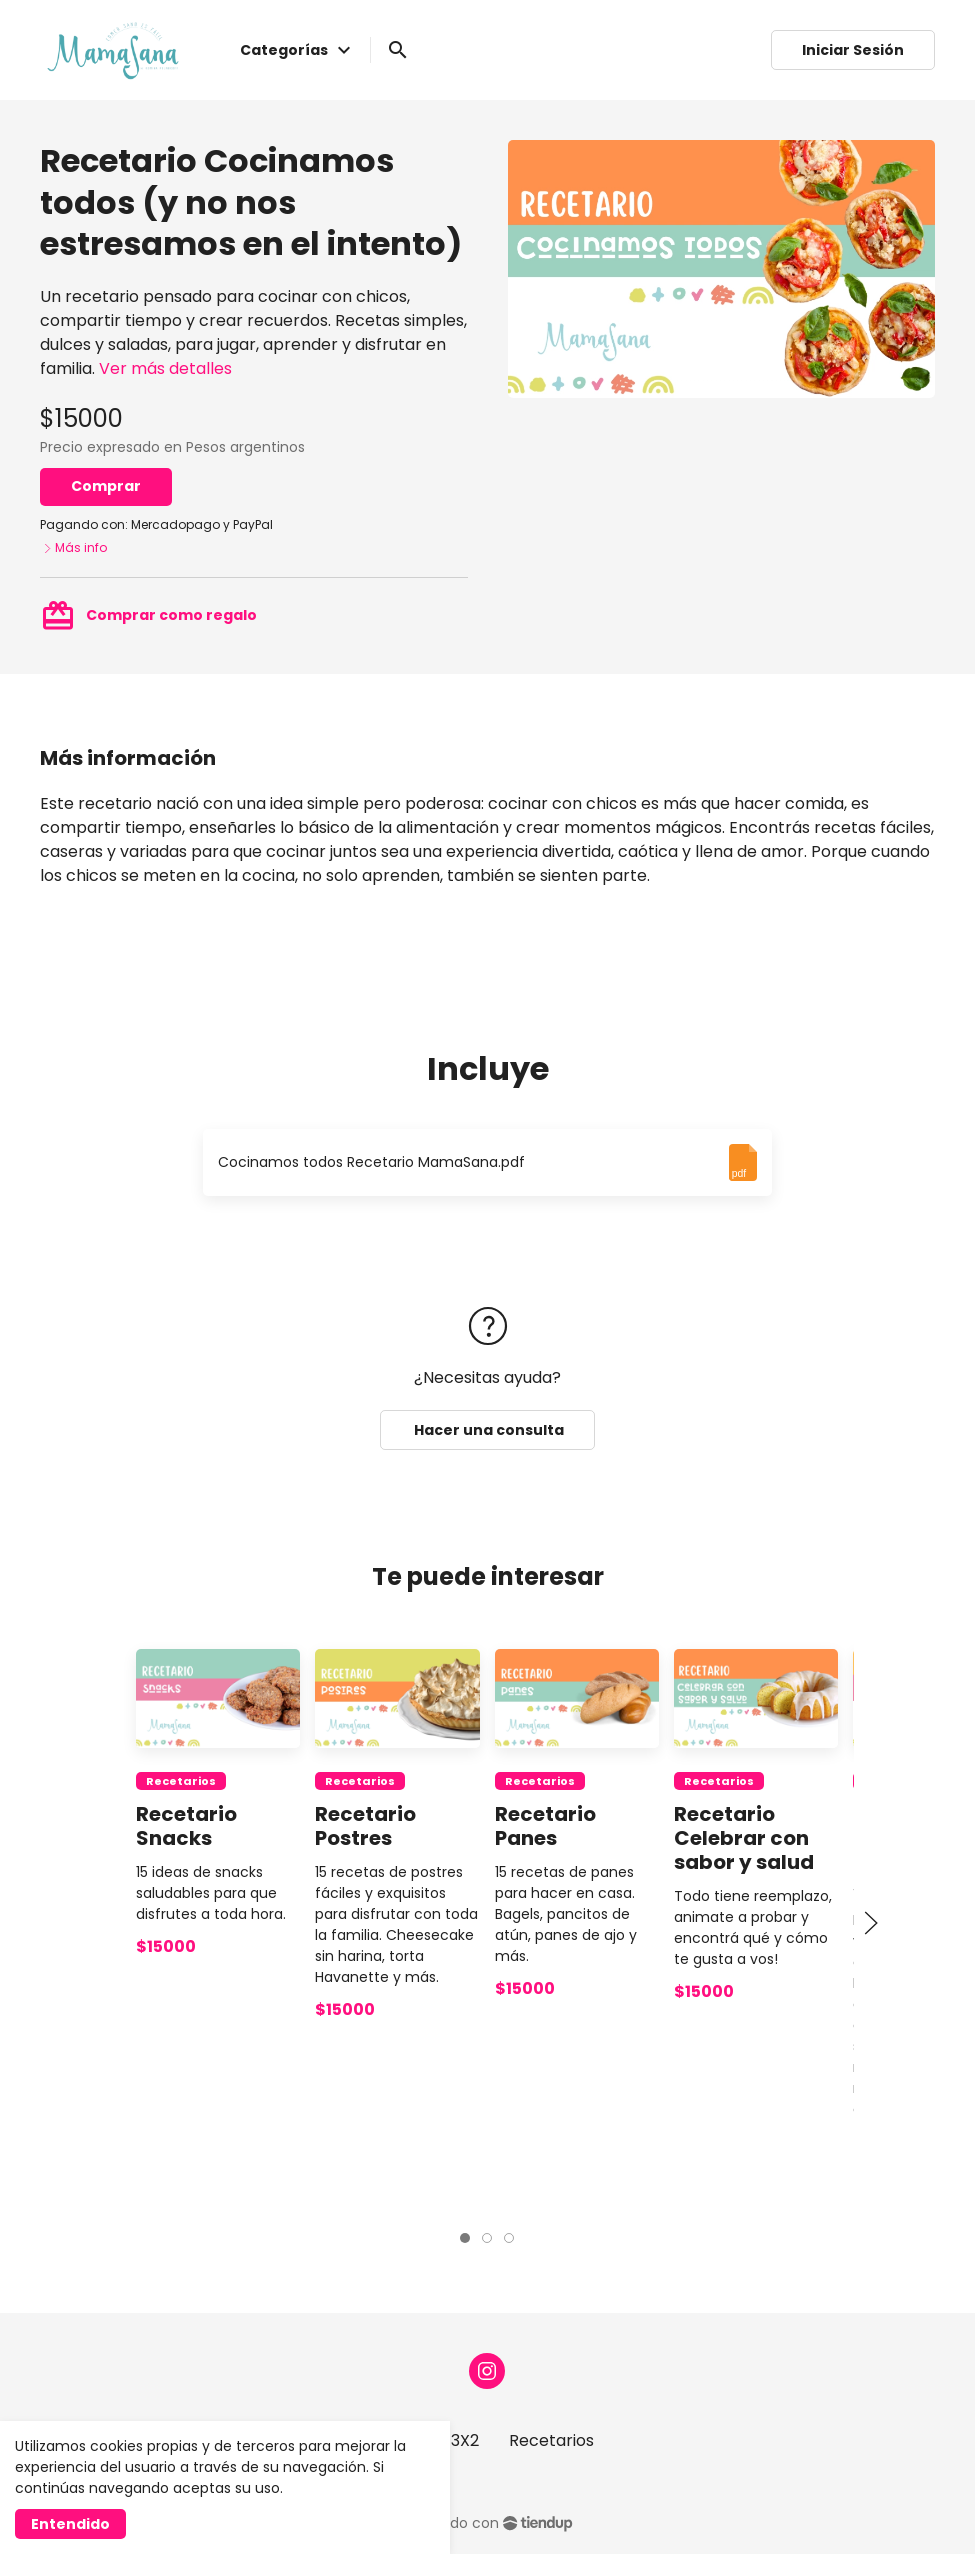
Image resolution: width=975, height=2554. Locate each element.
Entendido (70, 2524)
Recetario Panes (545, 1826)
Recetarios (181, 1781)
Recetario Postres (366, 1826)
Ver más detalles (165, 368)
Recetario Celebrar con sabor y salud (744, 1838)
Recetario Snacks (186, 1826)
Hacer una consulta (487, 1430)
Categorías (298, 50)
